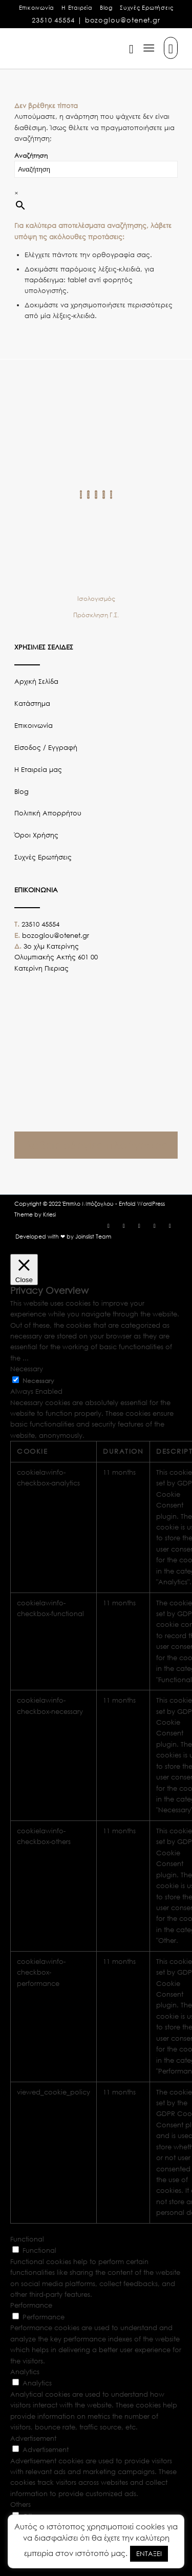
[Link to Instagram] (124, 1225)
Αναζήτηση (31, 155)
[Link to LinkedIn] (170, 1225)
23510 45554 (53, 20)
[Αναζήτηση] (126, 48)
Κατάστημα (32, 703)
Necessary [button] (26, 1369)
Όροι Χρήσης (36, 835)
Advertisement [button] (33, 2438)
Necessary (38, 1380)
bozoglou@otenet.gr (122, 20)
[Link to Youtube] (154, 1225)
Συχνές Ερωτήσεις (146, 8)
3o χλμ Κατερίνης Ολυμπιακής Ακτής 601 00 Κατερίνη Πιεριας (56, 957)
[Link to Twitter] (139, 1225)
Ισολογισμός (96, 598)
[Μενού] (148, 48)
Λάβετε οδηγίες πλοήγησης (96, 1145)
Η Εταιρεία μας (38, 769)
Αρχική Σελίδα (36, 681)
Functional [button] (27, 2239)
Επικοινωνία (36, 8)
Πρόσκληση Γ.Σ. (96, 615)
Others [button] (20, 2504)
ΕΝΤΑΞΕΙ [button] (149, 2553)
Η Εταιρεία (77, 8)
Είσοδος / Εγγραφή (45, 747)
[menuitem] (36, 7)
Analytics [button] (24, 2372)
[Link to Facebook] (108, 1225)
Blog (106, 8)
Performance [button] (31, 2305)
